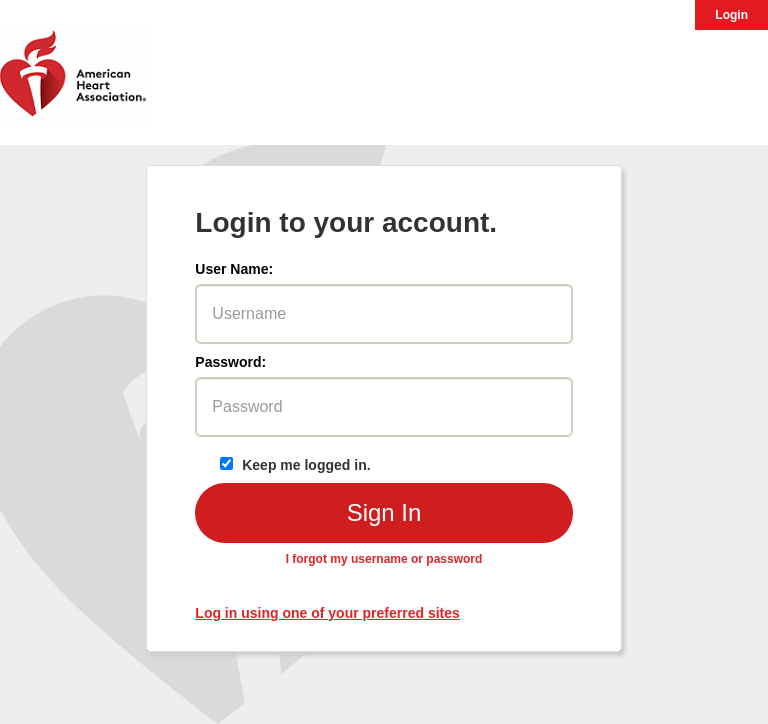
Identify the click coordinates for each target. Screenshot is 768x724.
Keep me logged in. (294, 465)
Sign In (384, 512)
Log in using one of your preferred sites (327, 613)
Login (731, 15)
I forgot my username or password (384, 559)
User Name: (234, 269)
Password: (230, 362)
